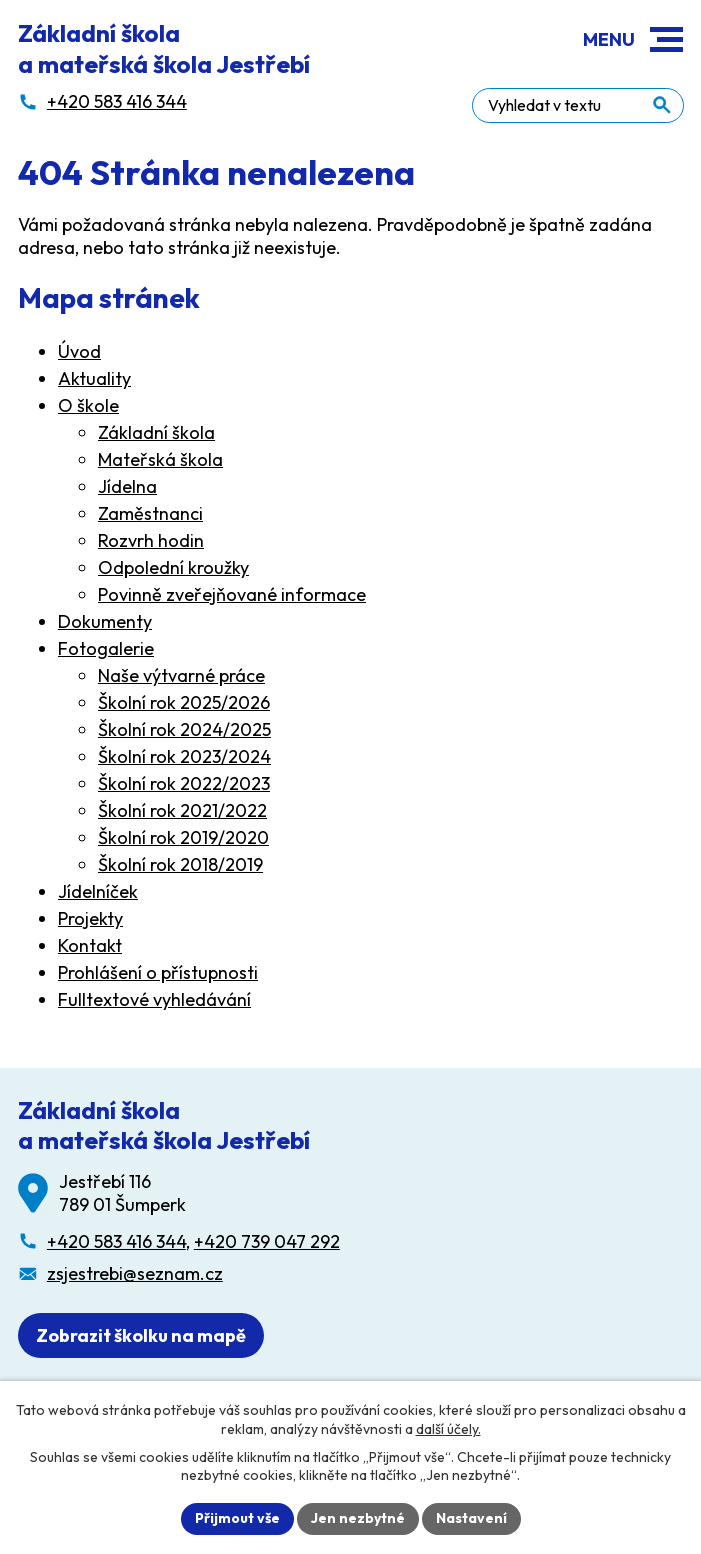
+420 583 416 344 (116, 1242)
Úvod (79, 352)
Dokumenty (105, 622)
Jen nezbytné (358, 1518)
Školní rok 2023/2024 (184, 757)
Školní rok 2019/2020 (183, 838)
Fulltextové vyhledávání (154, 1000)
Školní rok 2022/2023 (184, 784)
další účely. (448, 1428)
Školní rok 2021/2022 (182, 811)
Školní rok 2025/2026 (184, 703)
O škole (88, 406)
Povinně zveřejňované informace (232, 595)
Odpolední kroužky (173, 568)
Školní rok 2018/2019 (180, 865)
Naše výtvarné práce (181, 676)
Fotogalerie (106, 649)
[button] (666, 39)
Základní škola (156, 433)
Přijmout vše (237, 1518)
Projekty (90, 919)
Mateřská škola (160, 460)
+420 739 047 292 (267, 1242)
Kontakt (90, 946)
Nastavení (471, 1518)
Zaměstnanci (150, 514)
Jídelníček (98, 892)
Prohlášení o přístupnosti (158, 973)
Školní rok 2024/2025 (184, 730)
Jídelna (127, 487)
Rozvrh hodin (151, 541)
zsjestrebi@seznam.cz (135, 1275)
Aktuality (94, 379)
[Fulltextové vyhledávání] (593, 103)
